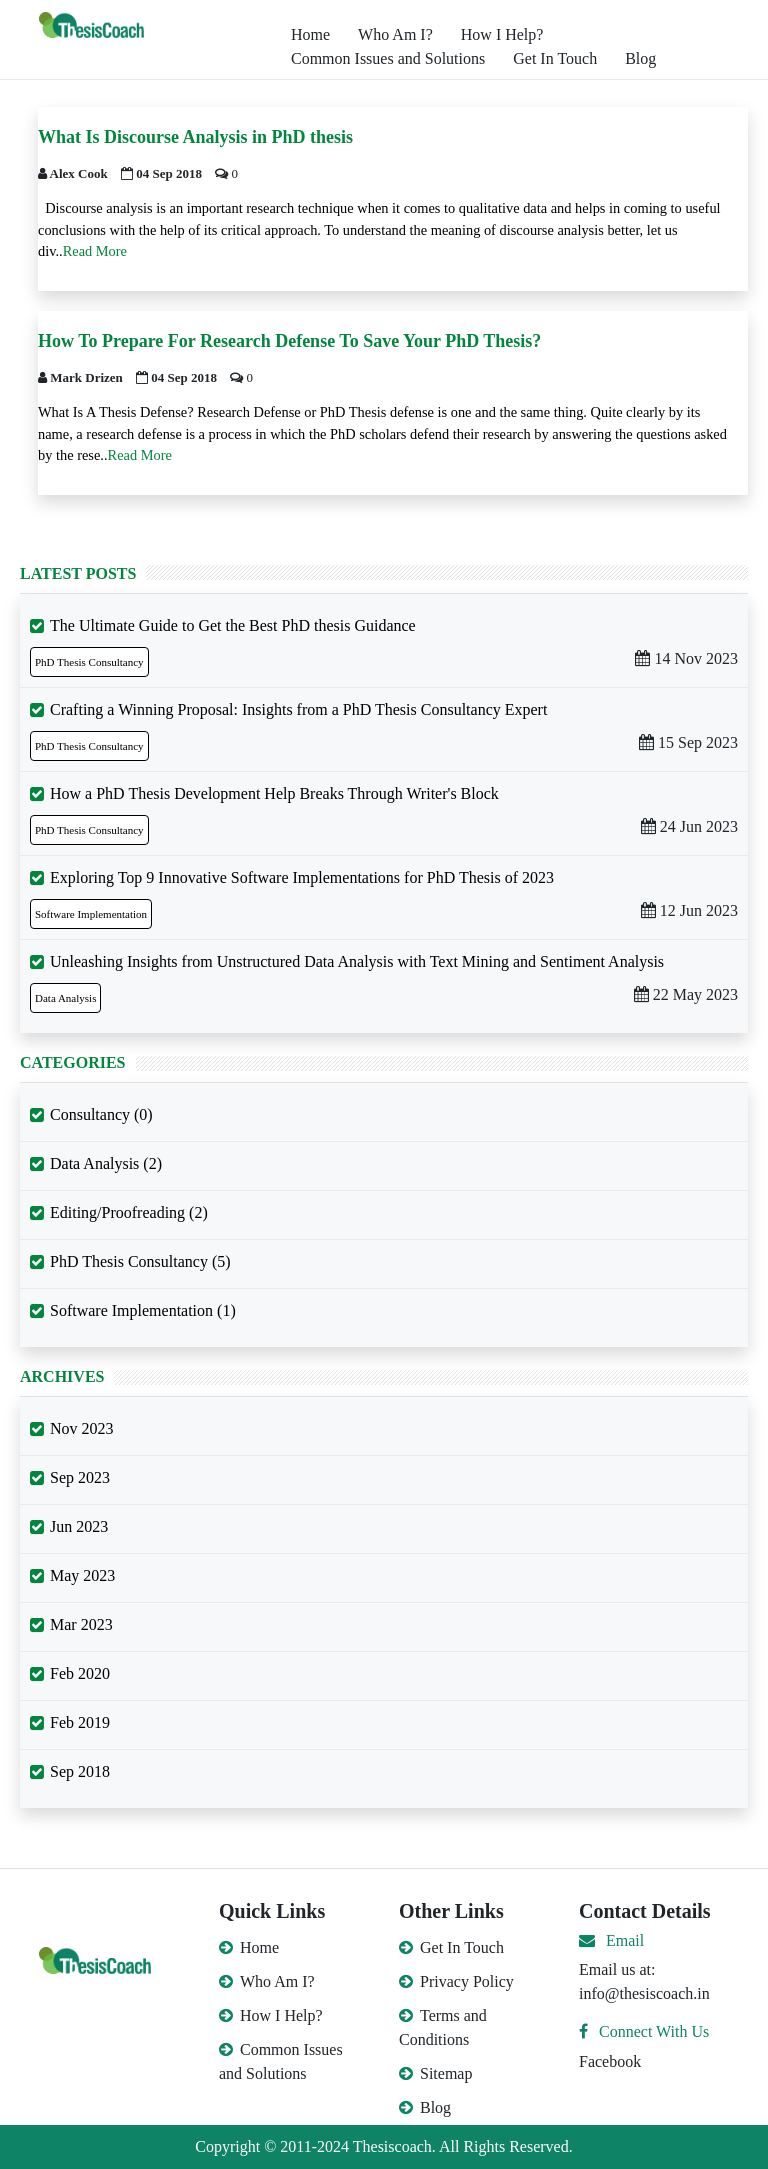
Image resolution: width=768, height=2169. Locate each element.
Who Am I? (395, 34)
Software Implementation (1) (143, 1310)
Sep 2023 (80, 1477)
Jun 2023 (79, 1526)
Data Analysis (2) (106, 1163)
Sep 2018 (80, 1771)
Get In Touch (555, 58)
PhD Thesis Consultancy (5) (140, 1261)
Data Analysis (65, 998)
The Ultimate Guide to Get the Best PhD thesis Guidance (233, 625)
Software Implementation (91, 914)
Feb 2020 (80, 1673)
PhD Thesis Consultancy (89, 662)
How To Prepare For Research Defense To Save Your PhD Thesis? (289, 341)
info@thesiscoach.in (644, 1993)
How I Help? (502, 34)
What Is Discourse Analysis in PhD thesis (195, 137)
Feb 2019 (80, 1722)
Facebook (610, 2061)
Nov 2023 (82, 1428)
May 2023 (82, 1575)
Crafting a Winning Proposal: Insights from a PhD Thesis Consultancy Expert (298, 709)
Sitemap (435, 2073)
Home (310, 34)
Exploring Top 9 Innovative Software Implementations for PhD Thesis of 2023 (302, 877)
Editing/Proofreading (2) (129, 1212)
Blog (640, 58)
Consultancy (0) (101, 1114)
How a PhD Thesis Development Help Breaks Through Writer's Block (274, 793)
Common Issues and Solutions (388, 58)
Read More (95, 251)
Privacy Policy (456, 1981)
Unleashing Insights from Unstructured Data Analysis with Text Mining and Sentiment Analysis (357, 961)
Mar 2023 (81, 1624)
